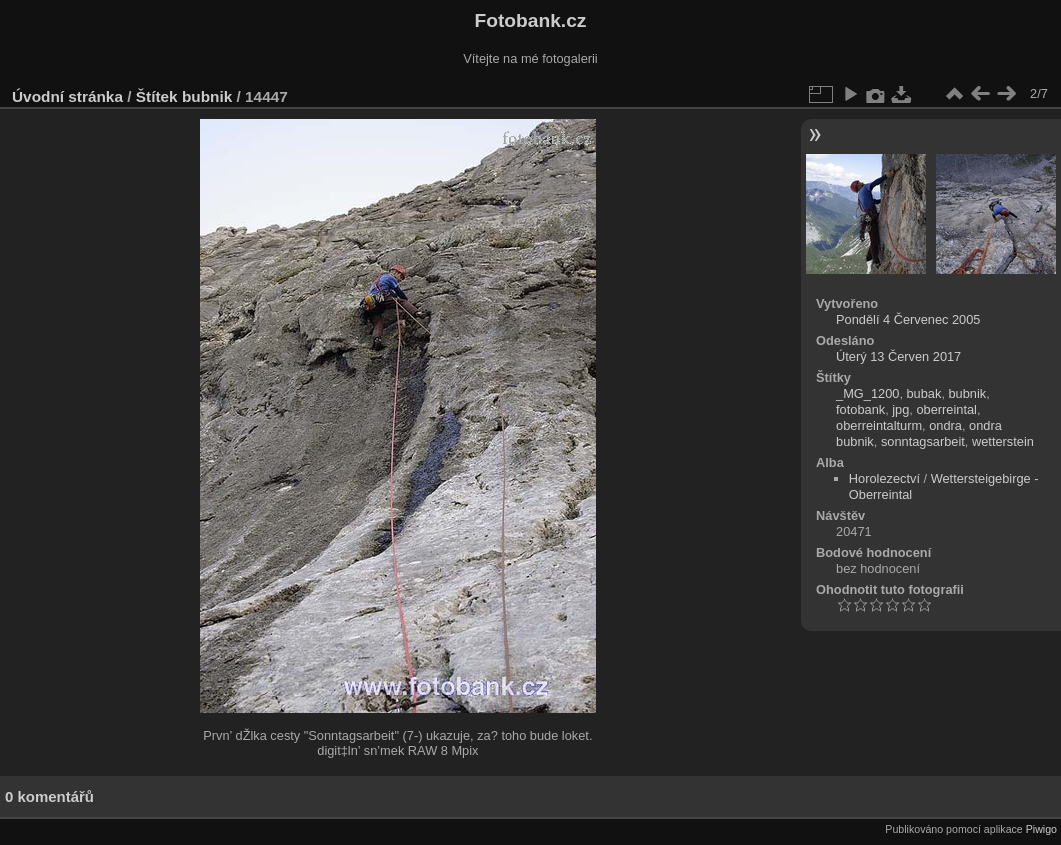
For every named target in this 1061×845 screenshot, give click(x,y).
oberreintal (946, 409)
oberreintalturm (879, 425)
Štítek (157, 96)
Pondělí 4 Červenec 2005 (908, 319)
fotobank (860, 409)
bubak (924, 393)
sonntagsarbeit (923, 441)
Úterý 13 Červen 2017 (898, 356)
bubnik (207, 96)
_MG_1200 (867, 393)
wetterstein (1003, 441)
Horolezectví (884, 478)
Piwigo (1041, 829)
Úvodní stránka (67, 96)
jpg (900, 409)
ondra (945, 425)
